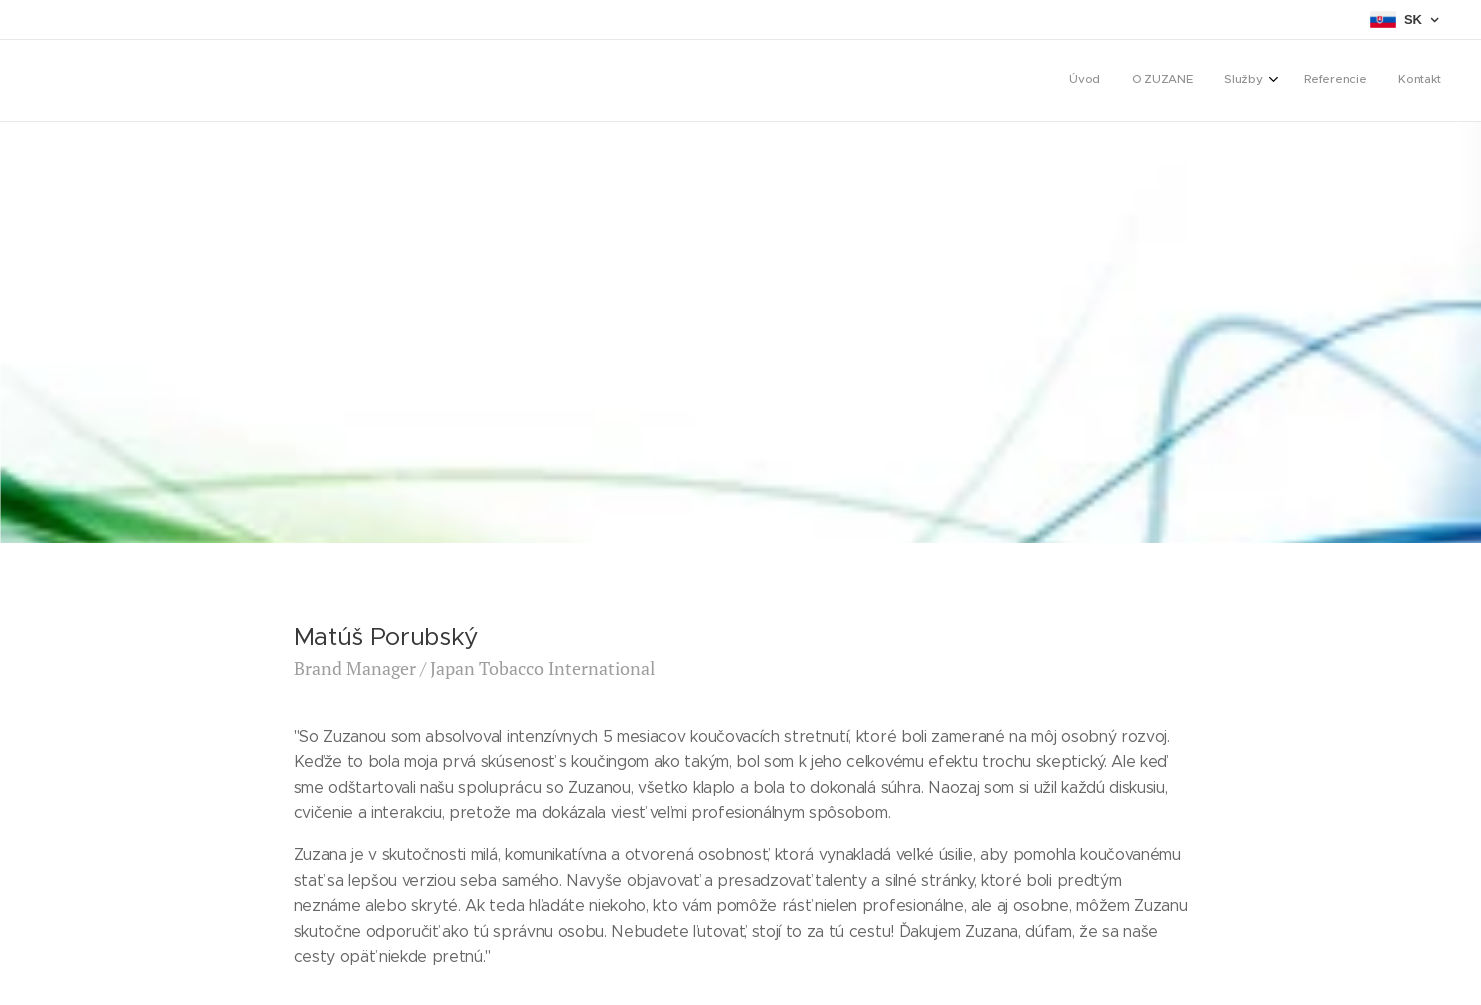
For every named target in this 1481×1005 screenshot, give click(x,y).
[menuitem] (1308, 81)
